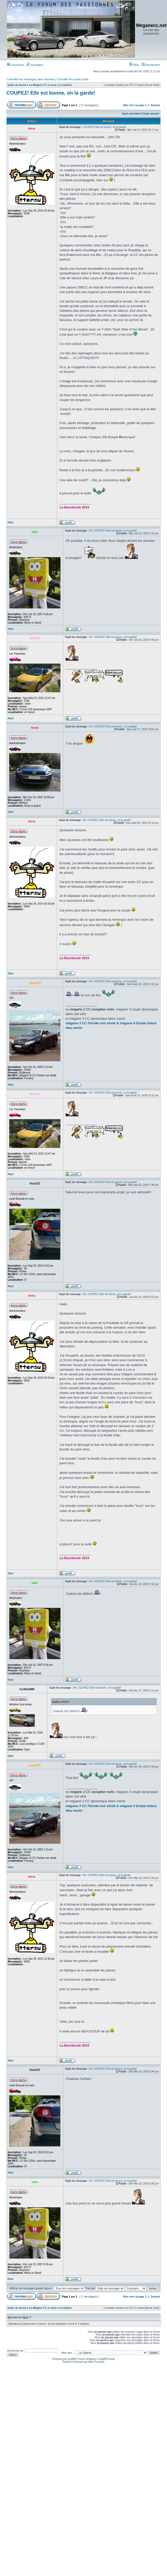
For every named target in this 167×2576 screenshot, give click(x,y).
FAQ (134, 64)
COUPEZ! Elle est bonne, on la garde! (50, 93)
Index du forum (17, 85)
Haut (10, 522)
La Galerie (65, 85)
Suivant (155, 105)
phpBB (71, 2359)
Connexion (15, 64)
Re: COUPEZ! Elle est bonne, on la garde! (113, 530)
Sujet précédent (131, 113)
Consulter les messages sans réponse (30, 79)
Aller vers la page (134, 105)
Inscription (35, 64)
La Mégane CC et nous (42, 85)
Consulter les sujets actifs (72, 79)
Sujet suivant (151, 113)
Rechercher (151, 64)
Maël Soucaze (96, 2361)
